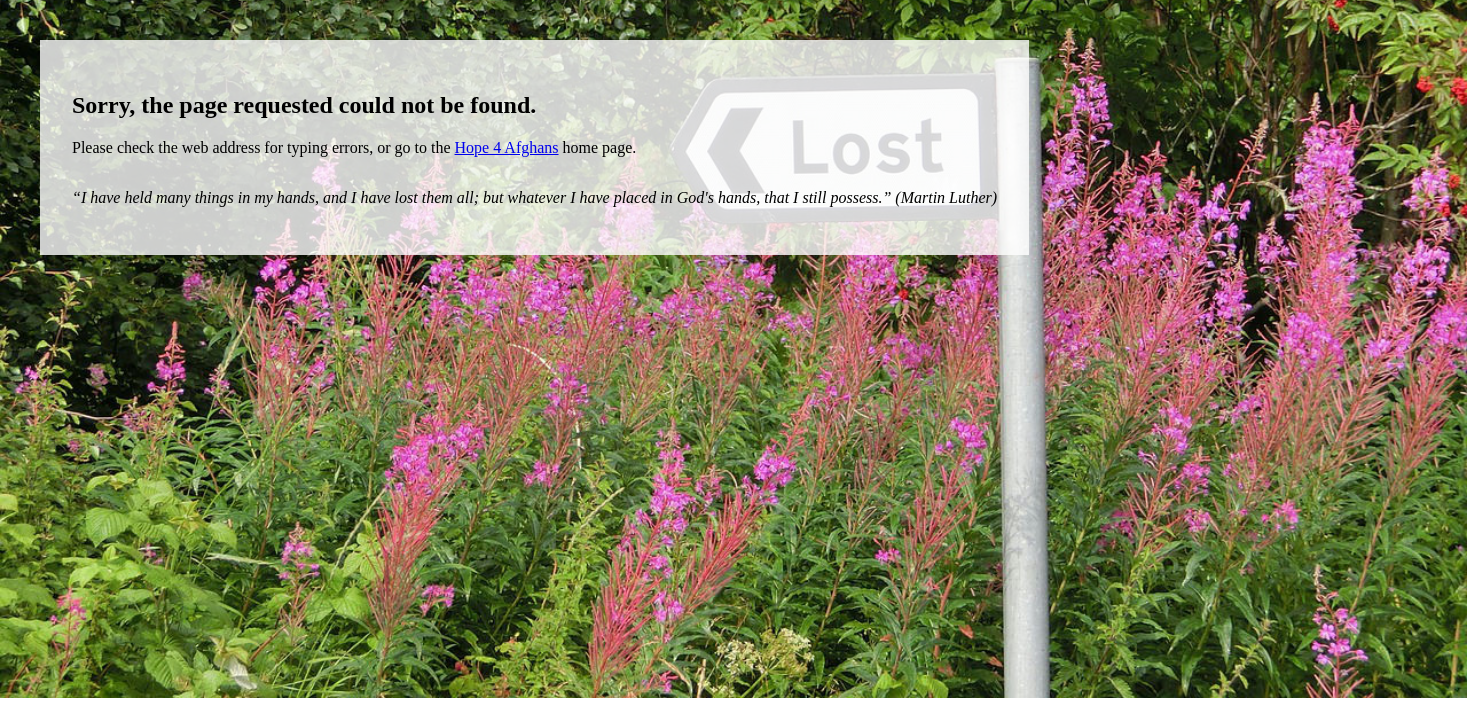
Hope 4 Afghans (507, 147)
